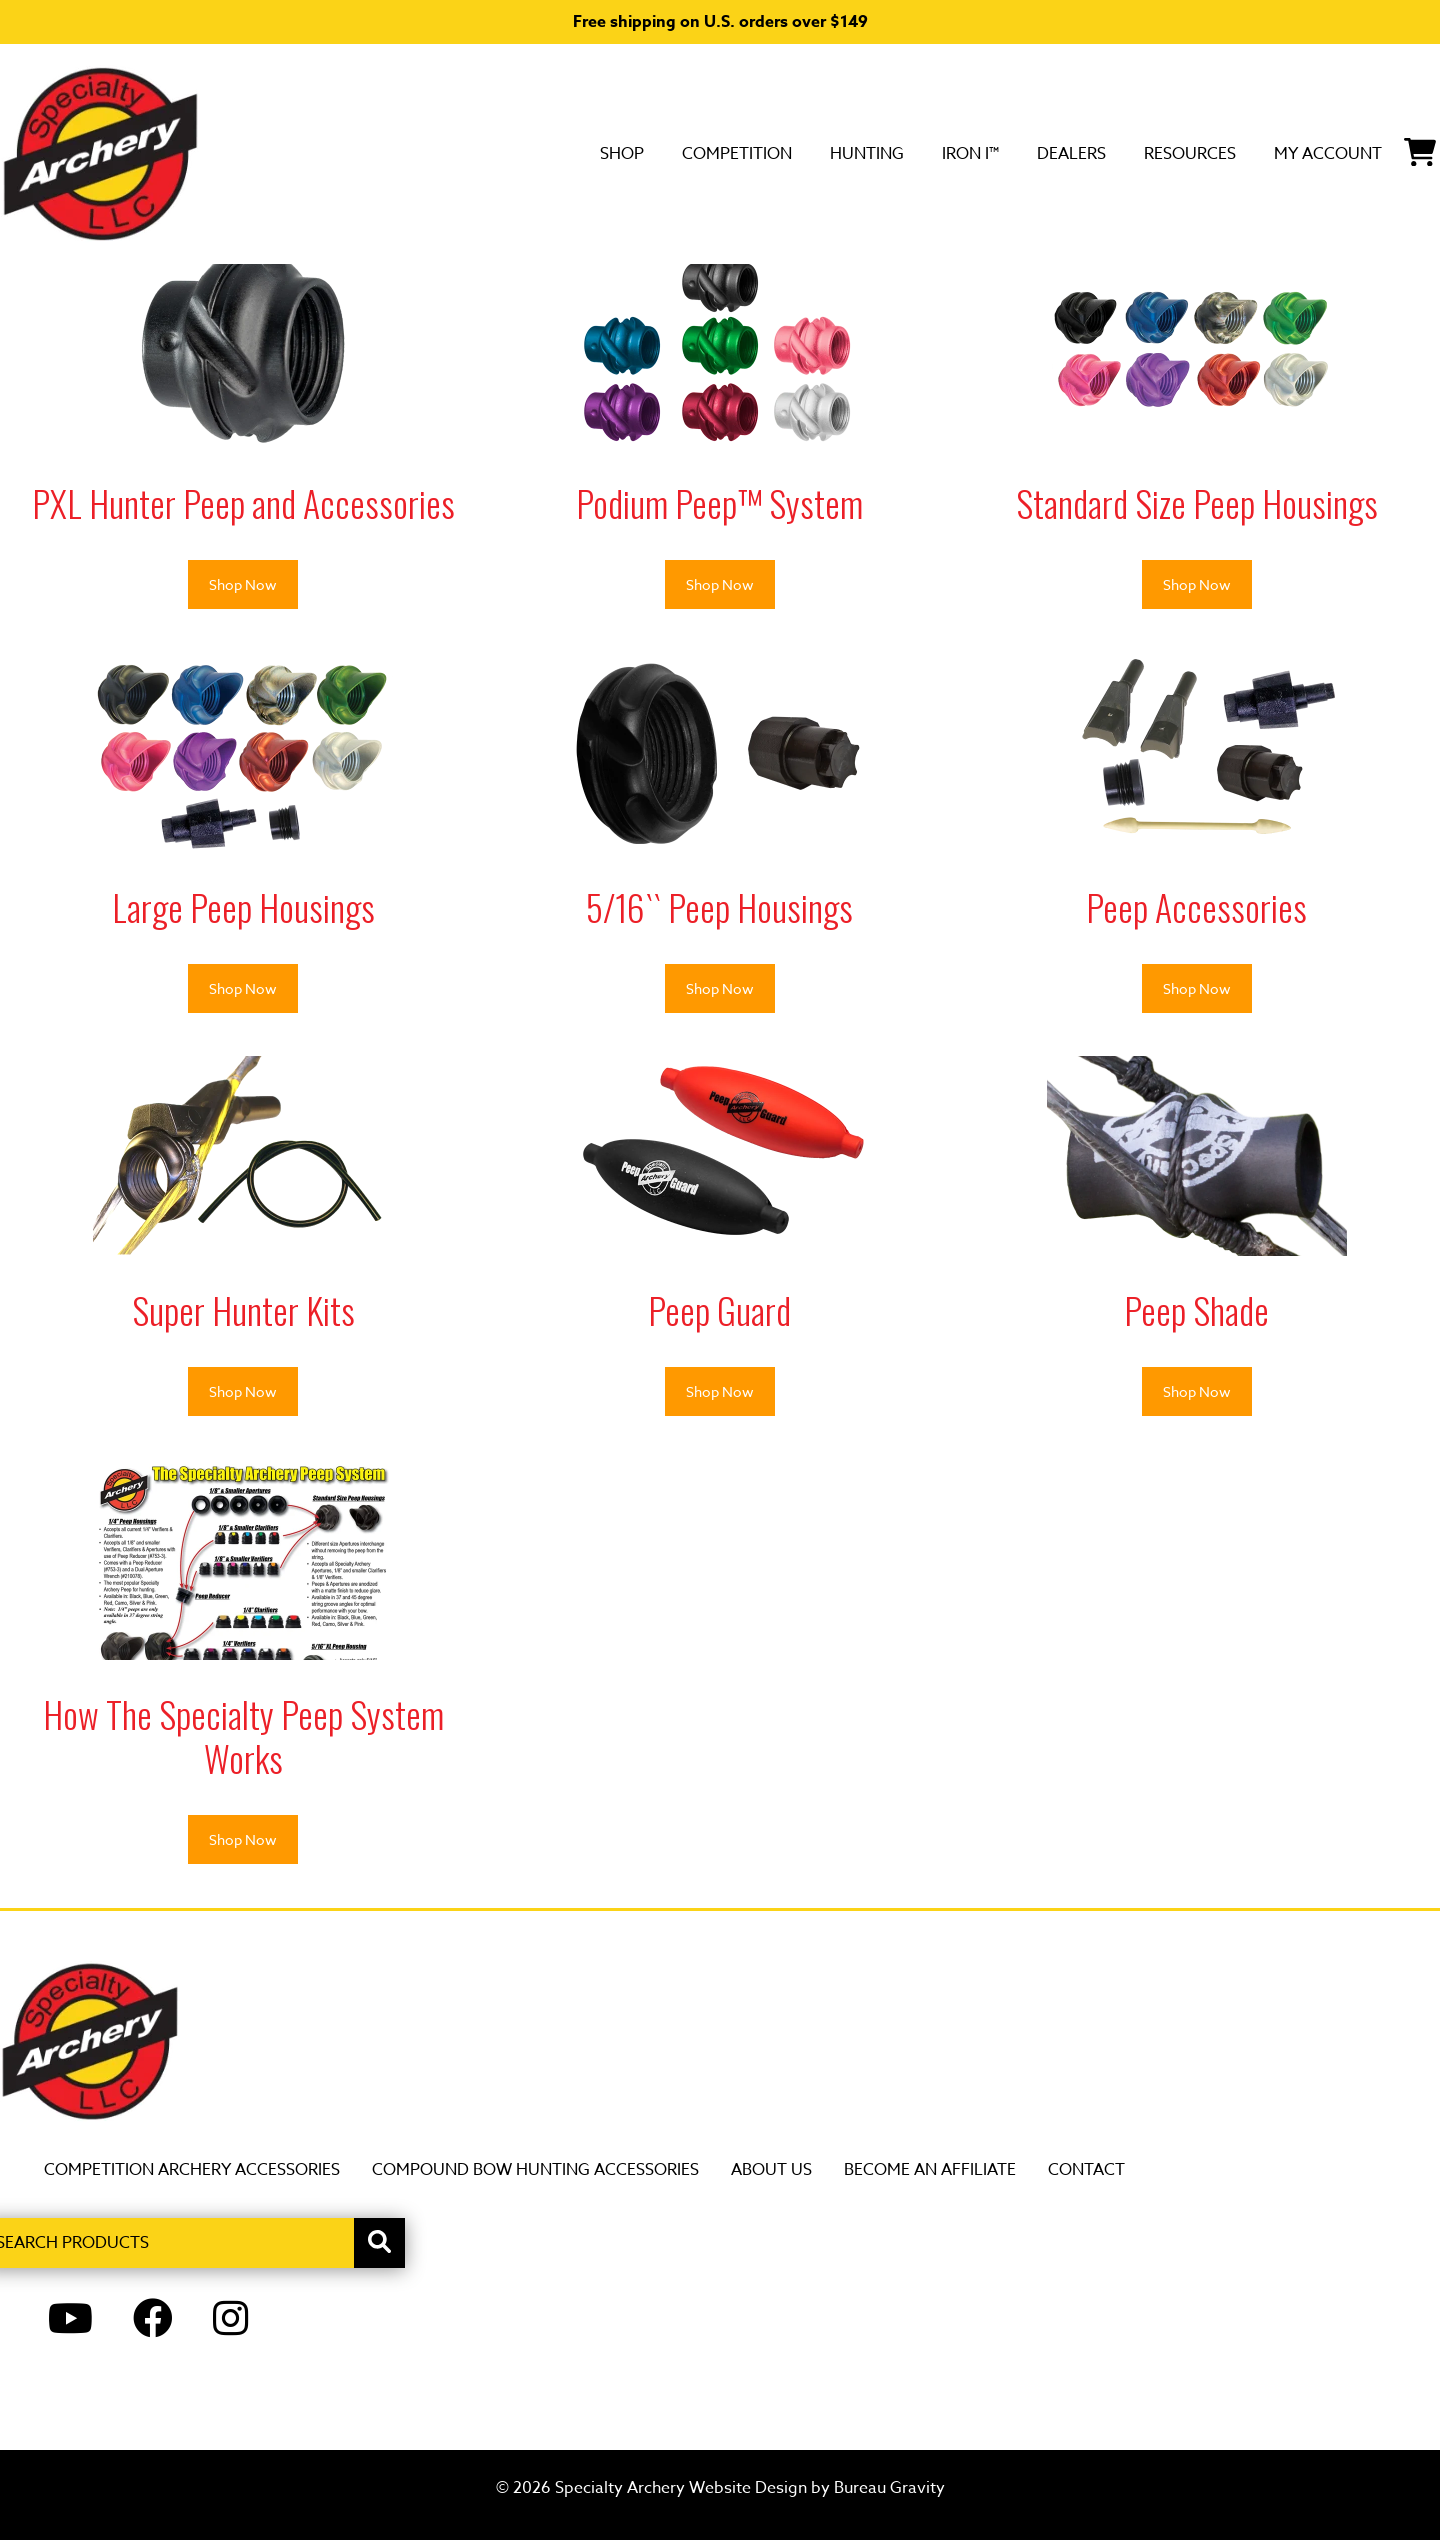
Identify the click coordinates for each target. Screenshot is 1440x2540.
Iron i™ (857, 153)
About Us (771, 2170)
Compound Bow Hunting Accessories (535, 2170)
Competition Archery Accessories (192, 2170)
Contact (1086, 2170)
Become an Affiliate (930, 2170)
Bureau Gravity (889, 2488)
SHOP (438, 153)
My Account (1292, 153)
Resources (1123, 153)
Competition (576, 153)
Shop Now (243, 584)
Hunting (734, 153)
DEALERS (978, 153)
